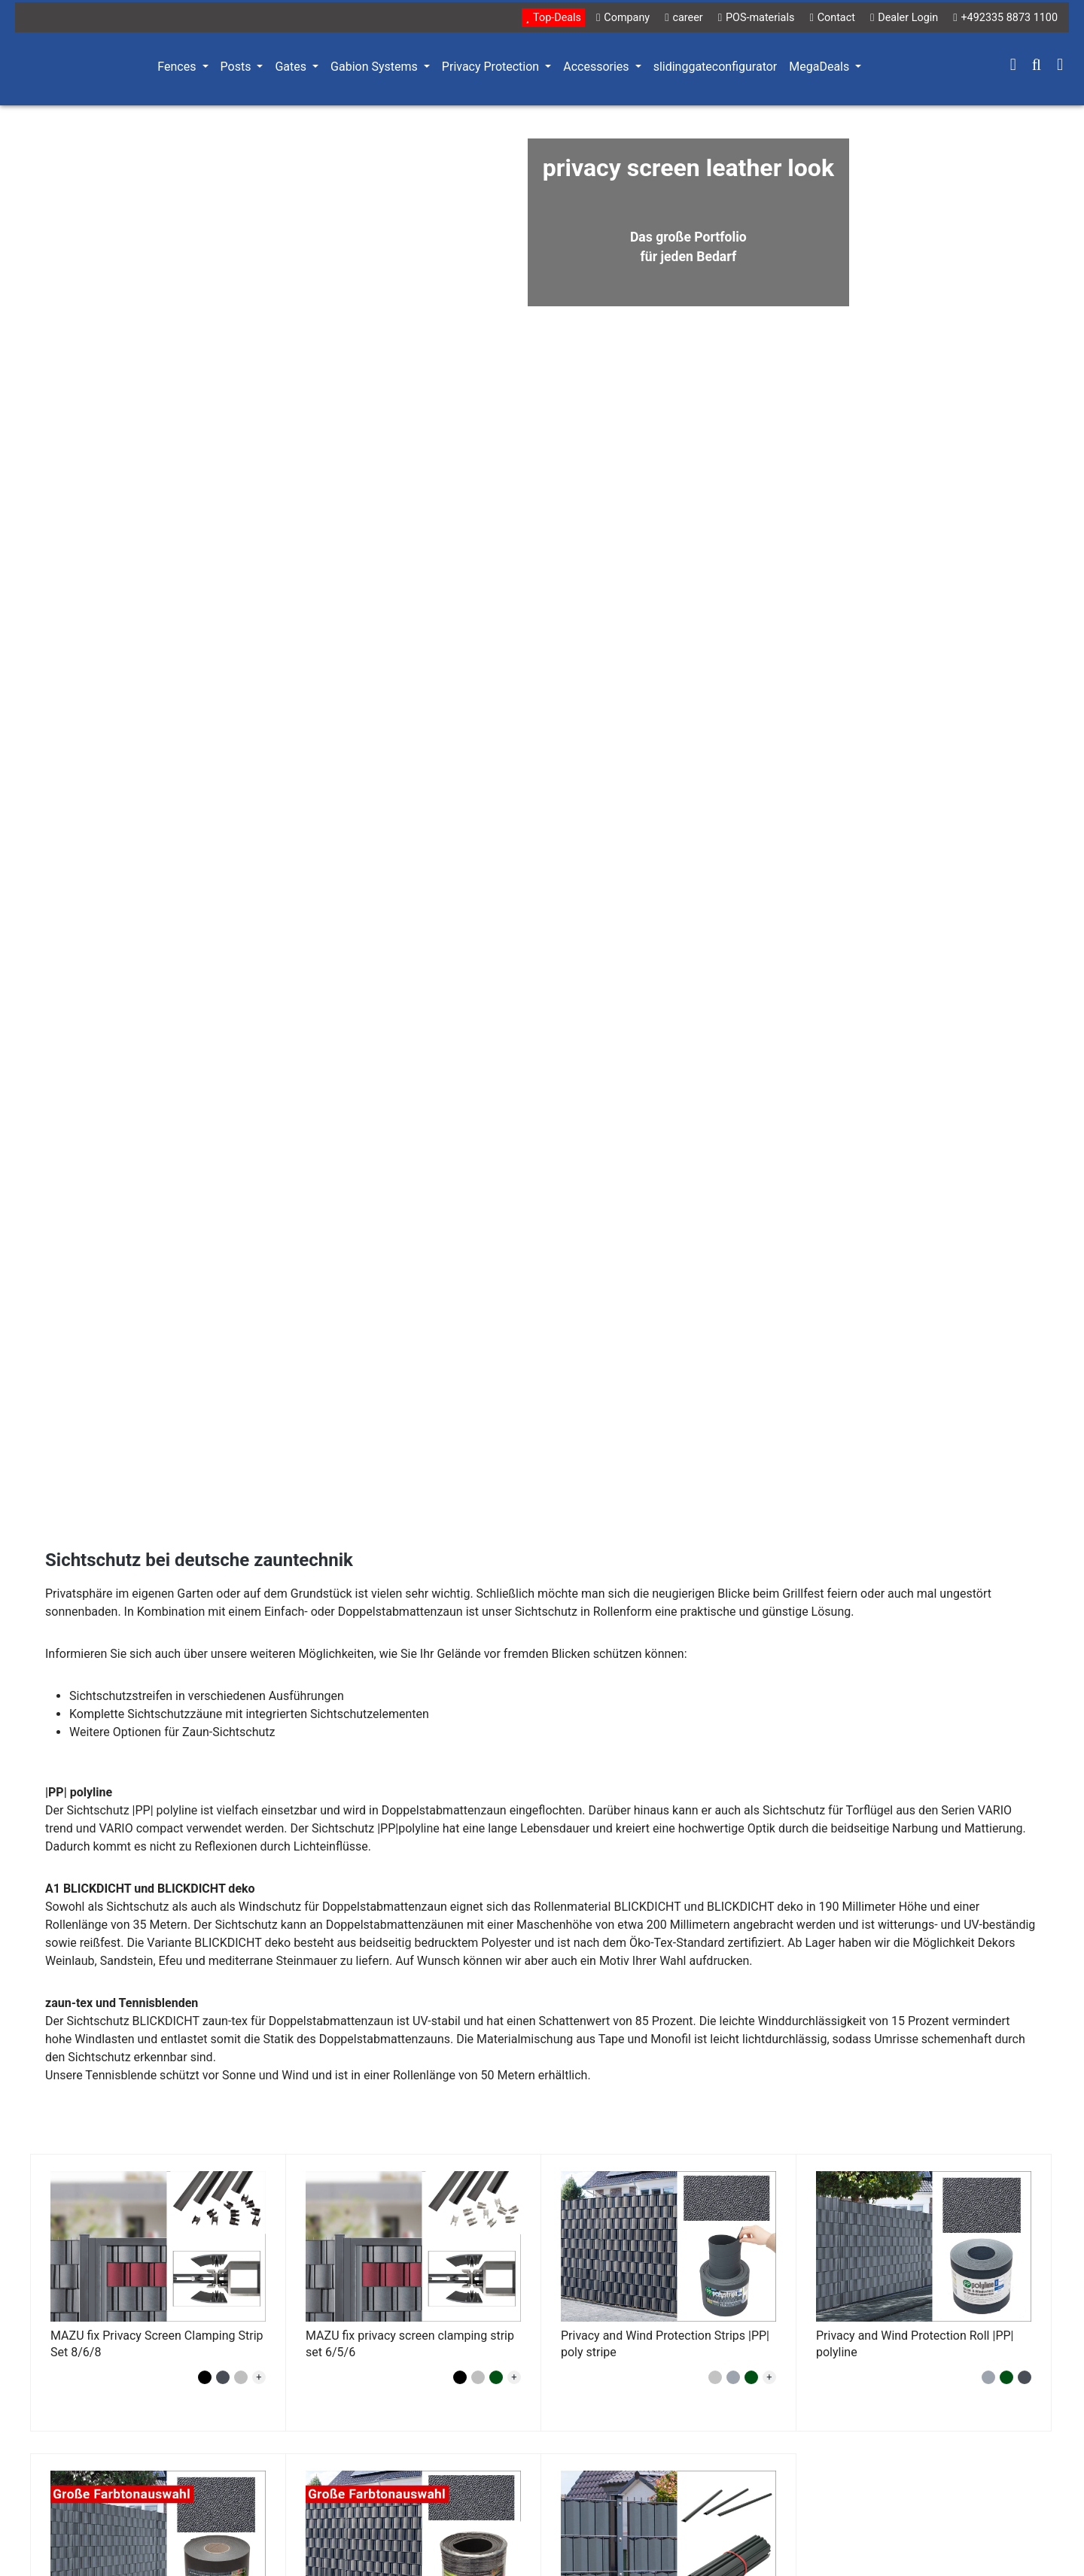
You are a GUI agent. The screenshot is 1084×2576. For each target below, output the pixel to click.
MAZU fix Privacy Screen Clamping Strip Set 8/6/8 (156, 2343)
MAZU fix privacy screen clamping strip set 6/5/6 (410, 2343)
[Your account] (1013, 66)
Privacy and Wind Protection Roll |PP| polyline (914, 2343)
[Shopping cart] (1060, 66)
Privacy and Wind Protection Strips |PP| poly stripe (665, 2343)
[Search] (1036, 66)
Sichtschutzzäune (174, 1714)
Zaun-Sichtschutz (229, 1732)
